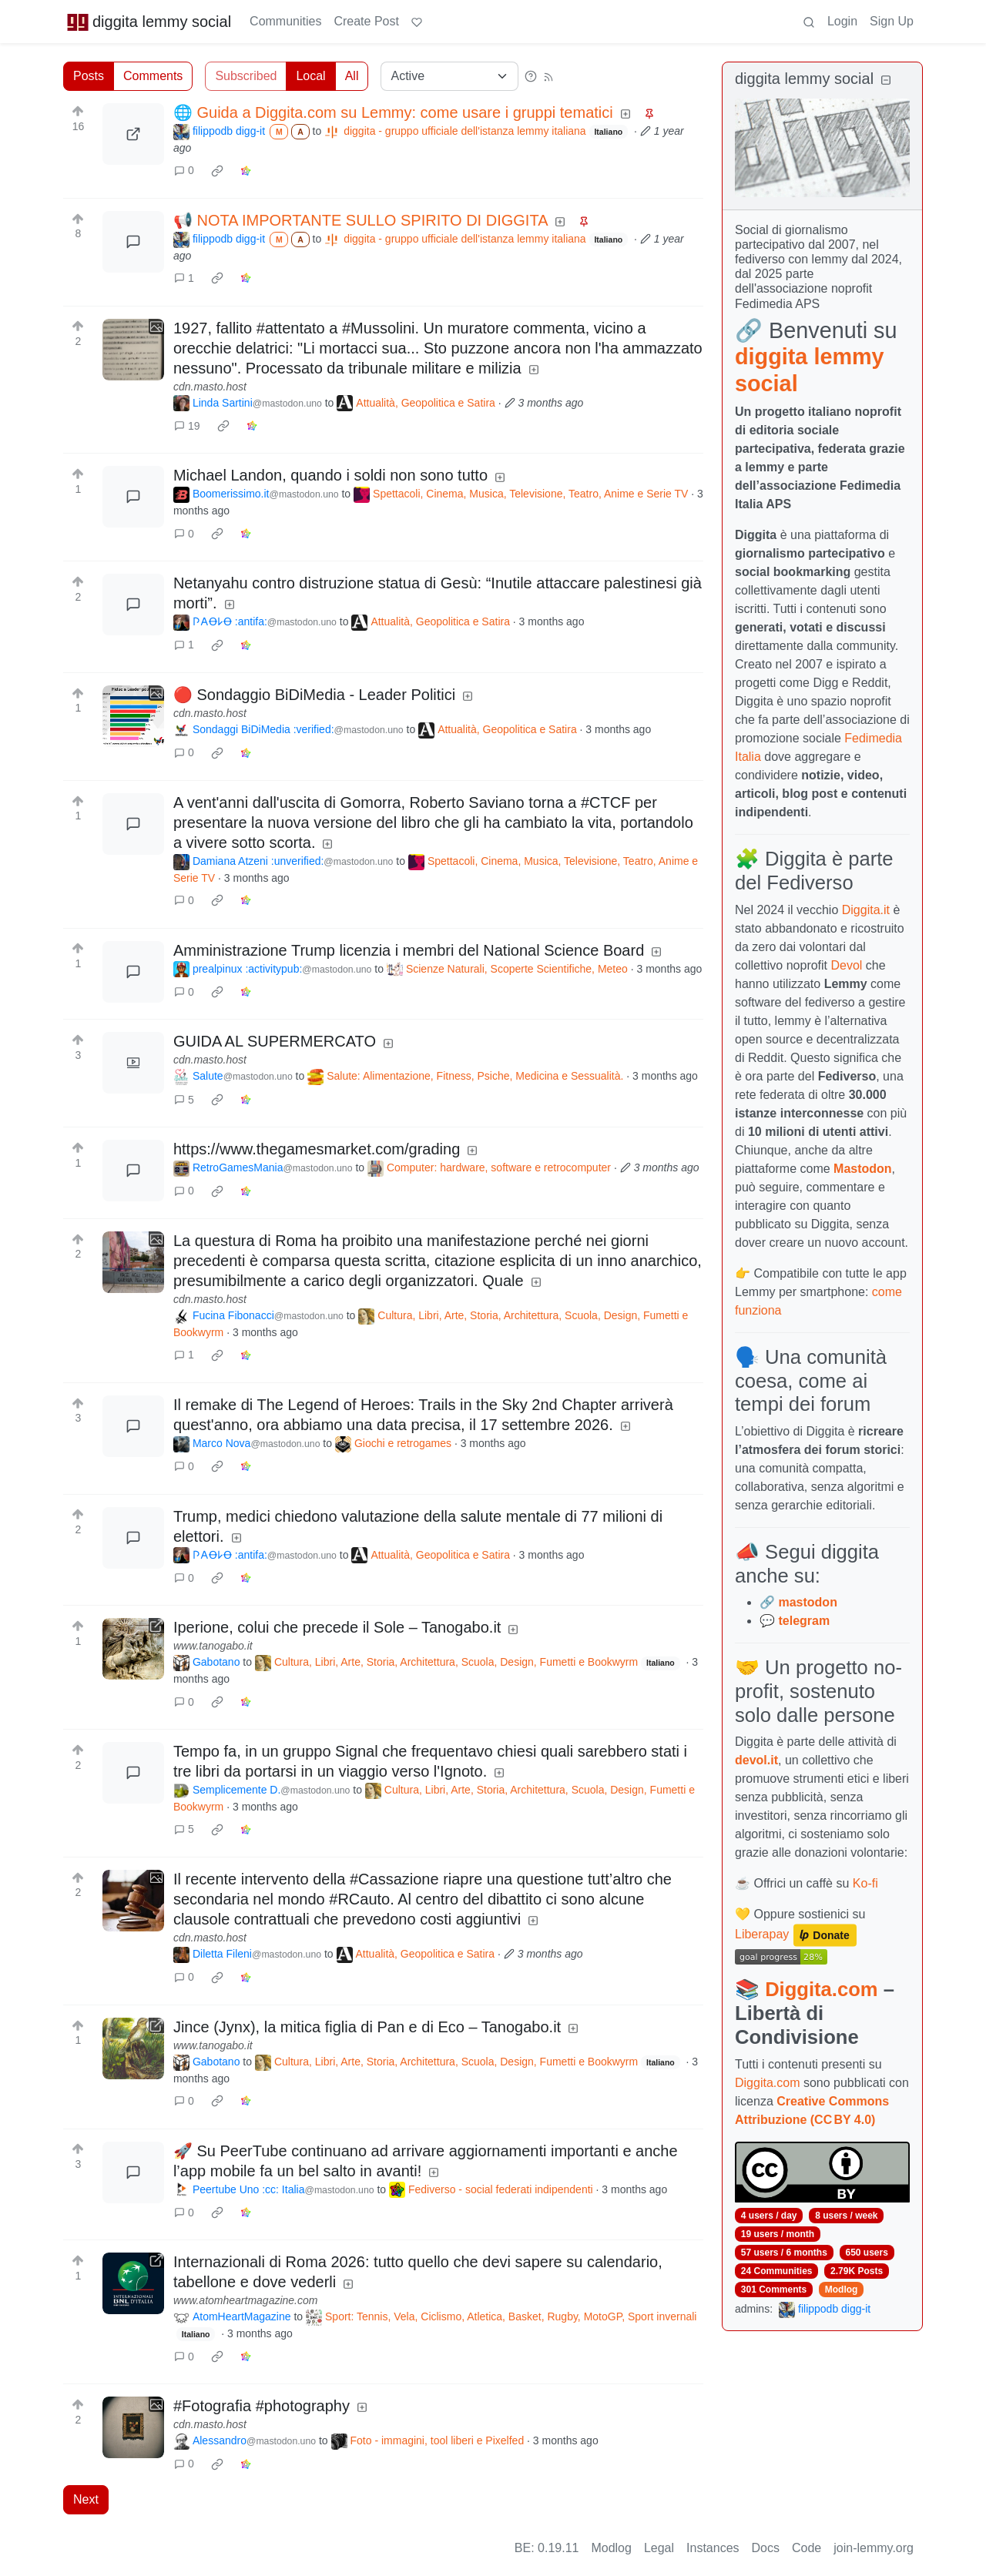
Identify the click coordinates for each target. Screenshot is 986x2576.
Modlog (841, 2289)
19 (187, 426)
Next (86, 2499)
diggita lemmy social (148, 21)
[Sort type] (449, 76)
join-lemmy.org (873, 2547)
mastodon (807, 1602)
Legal (659, 2547)
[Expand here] (133, 349)
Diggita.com (821, 1989)
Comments (153, 75)
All (352, 75)
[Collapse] (886, 80)
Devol (847, 965)
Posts (88, 75)
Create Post (366, 21)
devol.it (756, 1760)
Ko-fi (865, 1883)
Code (806, 2547)
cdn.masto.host (209, 386)
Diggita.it (866, 909)
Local (310, 75)
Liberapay (762, 1934)
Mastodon (862, 1168)
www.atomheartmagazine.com (245, 2300)
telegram (804, 1620)
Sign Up (892, 21)
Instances (712, 2547)
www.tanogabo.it (213, 1646)
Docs (766, 2547)
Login (842, 21)
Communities (285, 21)
